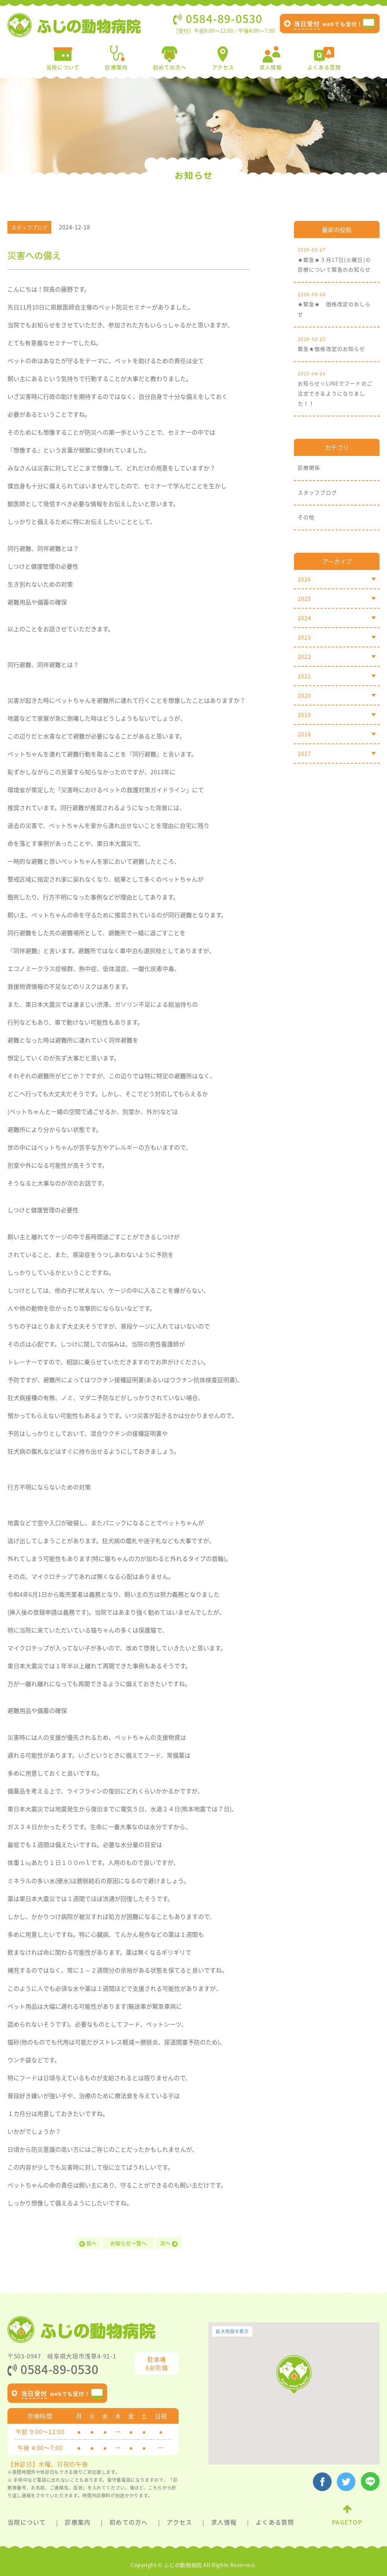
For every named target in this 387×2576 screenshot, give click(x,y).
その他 (306, 517)
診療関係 (309, 467)
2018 (337, 734)
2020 (337, 695)
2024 (337, 618)
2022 (337, 656)
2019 (337, 714)
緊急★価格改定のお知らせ (337, 343)
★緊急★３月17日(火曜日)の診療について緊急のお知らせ (337, 259)
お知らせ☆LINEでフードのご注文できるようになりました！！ (337, 388)
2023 (337, 637)
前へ (88, 2243)
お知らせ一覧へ (128, 2243)
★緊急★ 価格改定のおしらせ (337, 303)
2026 (337, 579)
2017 (337, 753)
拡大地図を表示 (232, 2331)
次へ (169, 2243)
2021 (337, 676)
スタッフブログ (317, 492)
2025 (337, 598)
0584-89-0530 (53, 2369)
